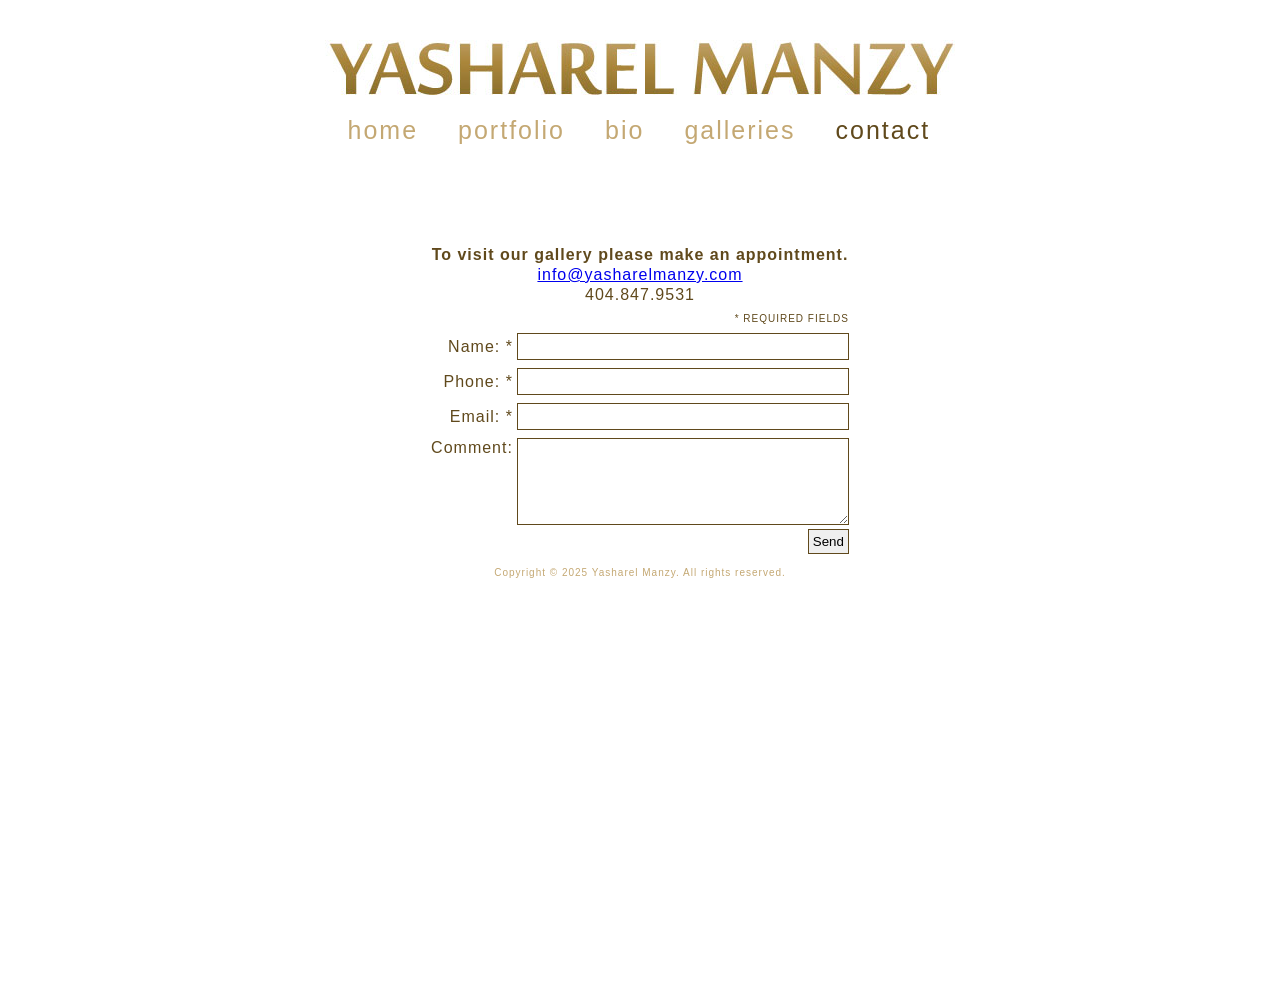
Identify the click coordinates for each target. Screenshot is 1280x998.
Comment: (472, 447)
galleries (739, 130)
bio (624, 130)
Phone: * (478, 381)
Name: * (480, 346)
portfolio (511, 130)
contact (882, 130)
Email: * (481, 416)
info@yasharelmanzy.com (639, 274)
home (383, 130)
